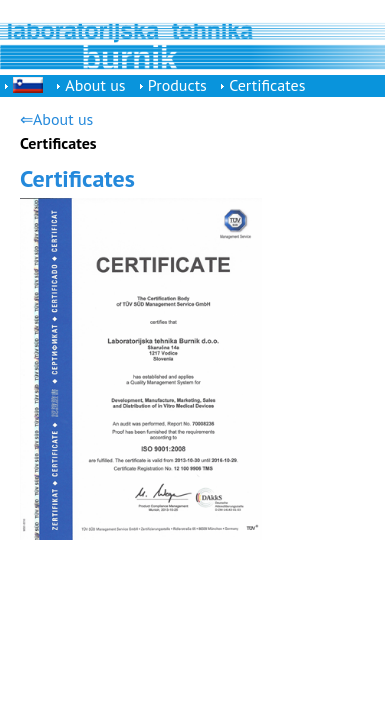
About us (95, 85)
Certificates (267, 85)
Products (177, 85)
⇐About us (56, 119)
